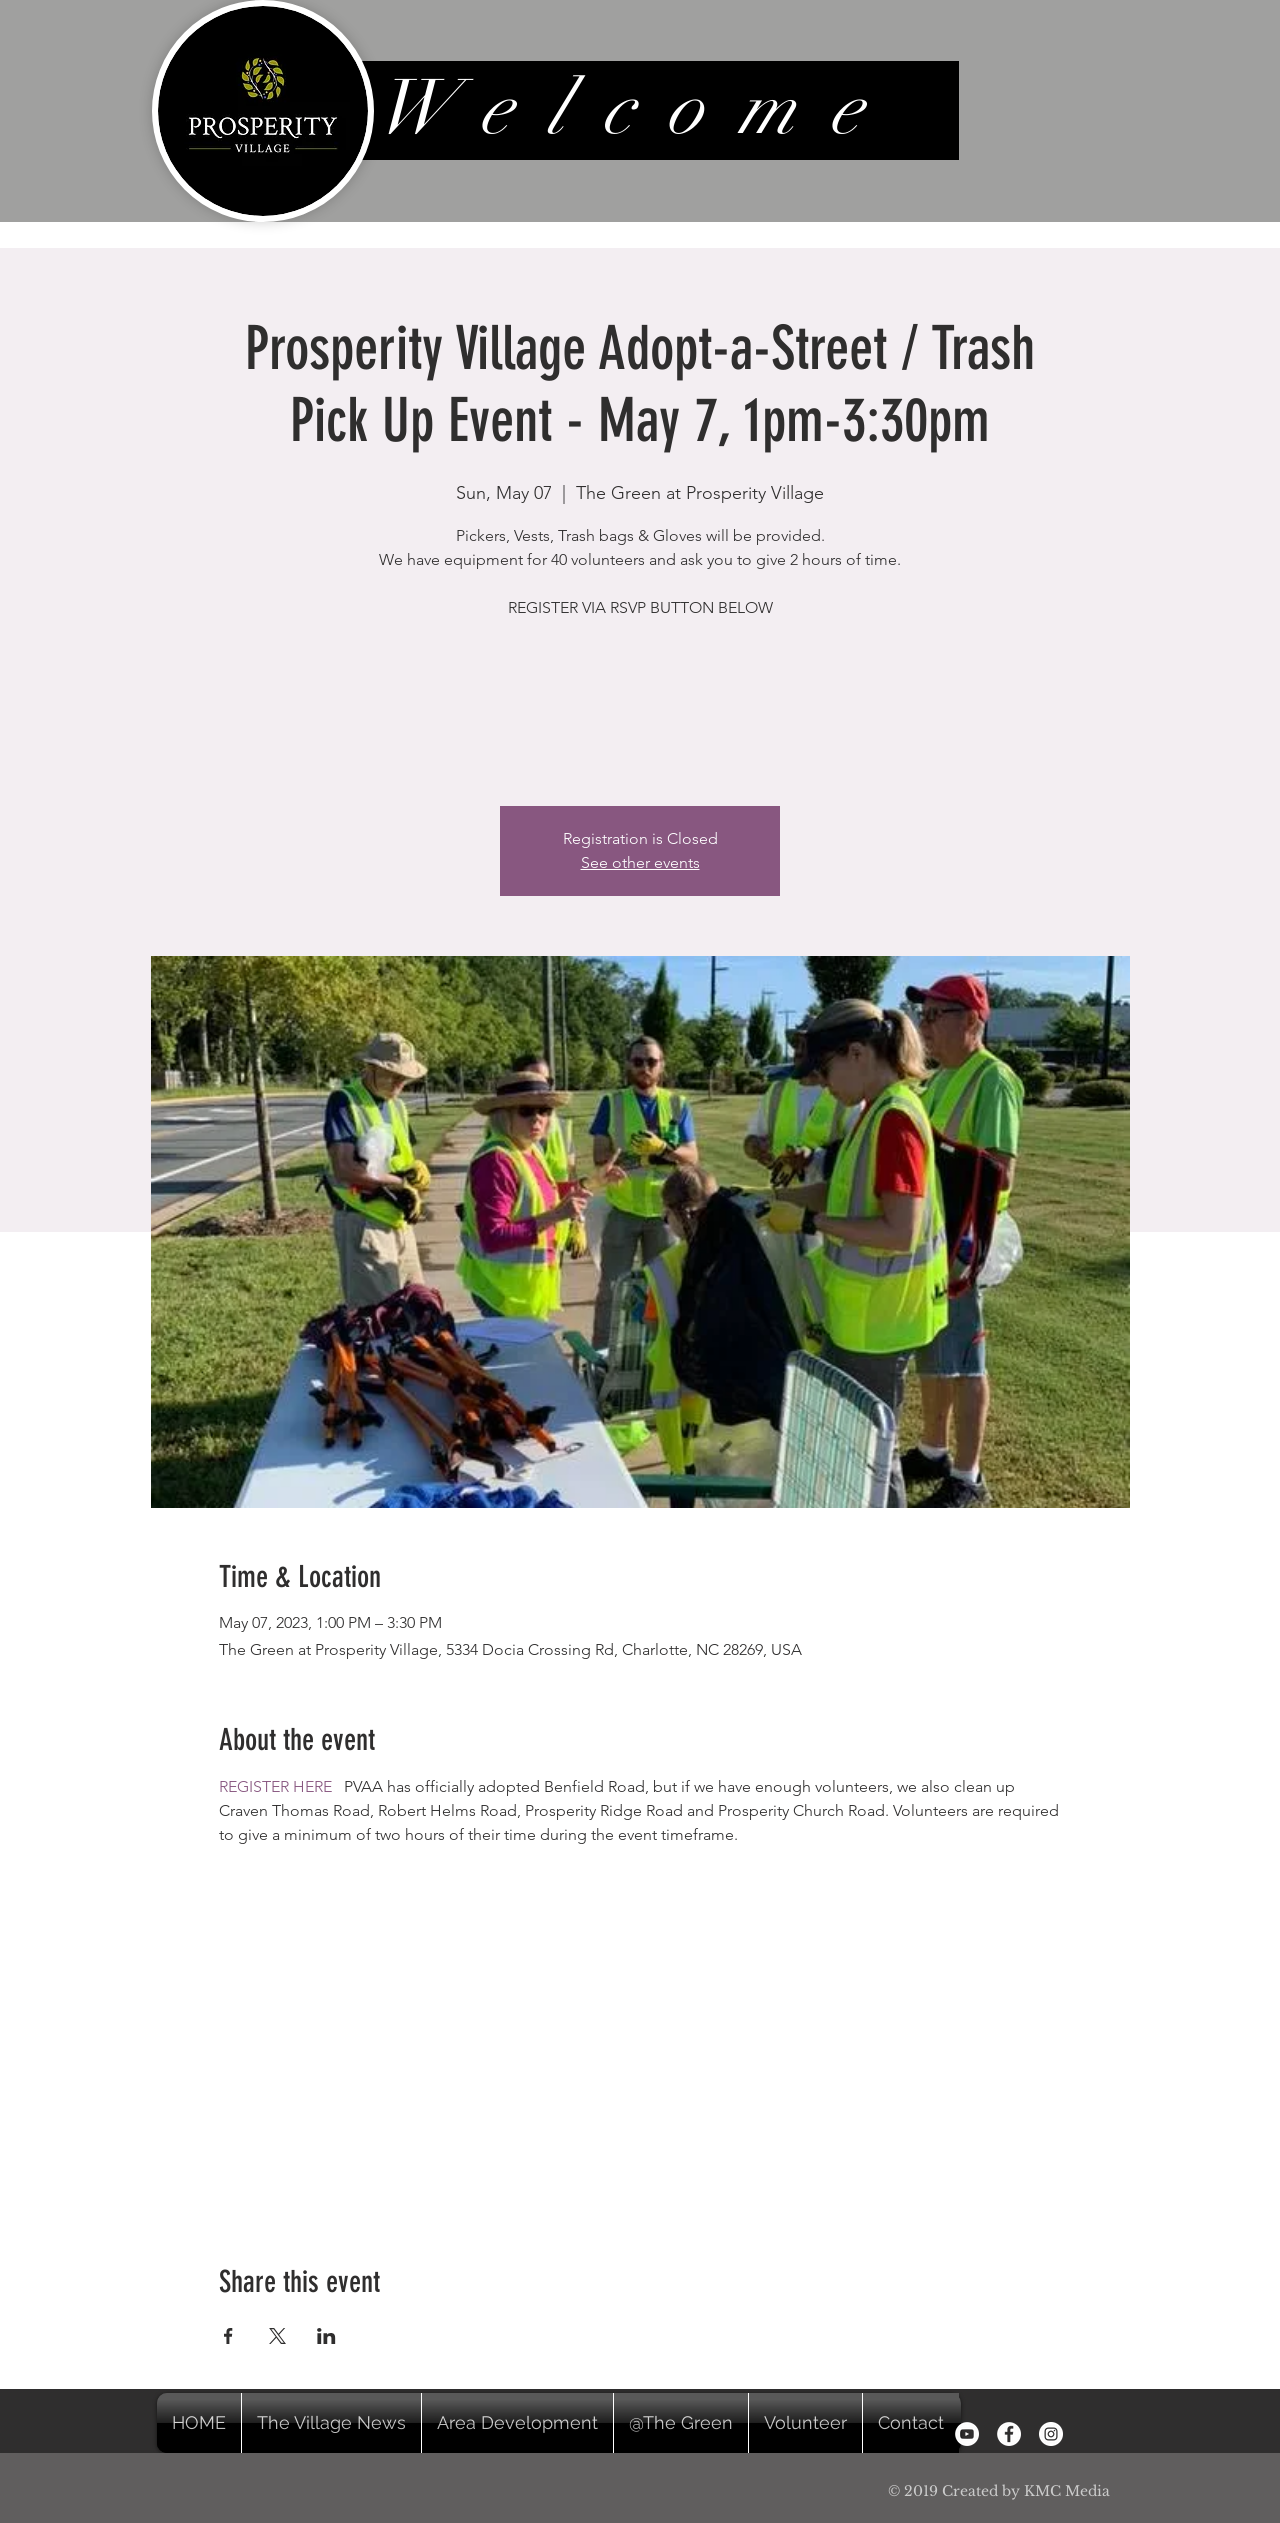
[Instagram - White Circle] (1051, 2434)
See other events (640, 862)
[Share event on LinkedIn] (326, 2336)
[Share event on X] (277, 2336)
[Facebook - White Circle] (1009, 2434)
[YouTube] (967, 2434)
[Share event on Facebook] (228, 2336)
